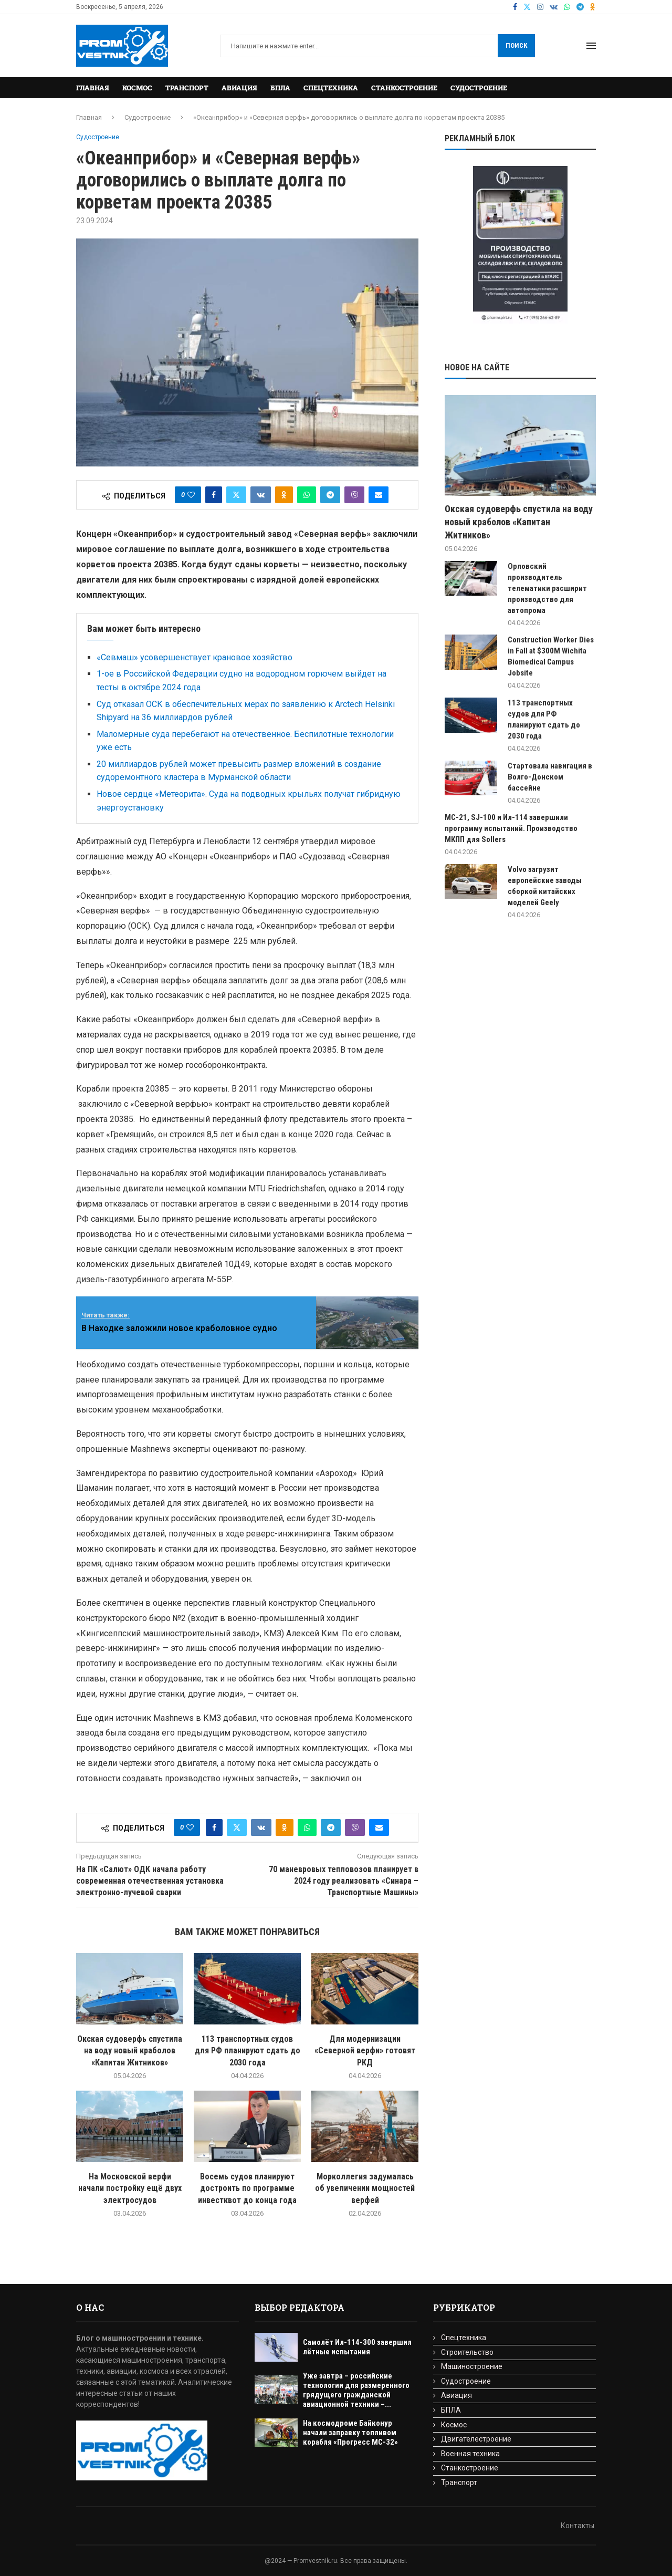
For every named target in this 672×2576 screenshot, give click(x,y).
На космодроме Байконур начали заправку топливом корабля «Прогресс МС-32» (350, 2432)
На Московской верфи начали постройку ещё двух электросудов (130, 2188)
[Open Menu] (591, 45)
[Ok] (593, 7)
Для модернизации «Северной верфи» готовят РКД (364, 2051)
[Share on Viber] (354, 494)
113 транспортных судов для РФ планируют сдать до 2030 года (247, 2051)
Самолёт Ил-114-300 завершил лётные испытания (357, 2347)
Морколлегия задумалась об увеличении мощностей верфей (365, 2188)
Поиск (516, 45)
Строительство (467, 2352)
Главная (92, 87)
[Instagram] (540, 7)
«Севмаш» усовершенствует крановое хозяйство (194, 657)
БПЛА (280, 87)
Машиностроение (471, 2366)
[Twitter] (527, 7)
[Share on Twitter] (236, 494)
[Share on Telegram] (330, 494)
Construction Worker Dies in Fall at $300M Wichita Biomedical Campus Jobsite (551, 656)
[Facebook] (515, 7)
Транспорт (186, 87)
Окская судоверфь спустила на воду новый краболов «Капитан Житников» (129, 2051)
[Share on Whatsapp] (306, 494)
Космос (137, 87)
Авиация (239, 87)
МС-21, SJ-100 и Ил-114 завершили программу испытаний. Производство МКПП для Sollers (511, 828)
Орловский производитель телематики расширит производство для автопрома (547, 588)
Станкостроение (404, 87)
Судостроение (478, 87)
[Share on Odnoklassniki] (284, 494)
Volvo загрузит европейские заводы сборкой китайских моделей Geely (545, 886)
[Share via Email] (378, 494)
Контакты (577, 2525)
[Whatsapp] (567, 7)
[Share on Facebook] (213, 494)
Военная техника (470, 2453)
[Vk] (553, 7)
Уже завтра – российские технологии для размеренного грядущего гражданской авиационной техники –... (356, 2390)
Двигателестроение (476, 2439)
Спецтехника (330, 87)
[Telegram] (580, 7)
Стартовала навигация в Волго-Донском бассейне (550, 777)
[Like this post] (191, 494)
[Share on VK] (260, 494)
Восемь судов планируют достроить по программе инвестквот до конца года (247, 2188)
